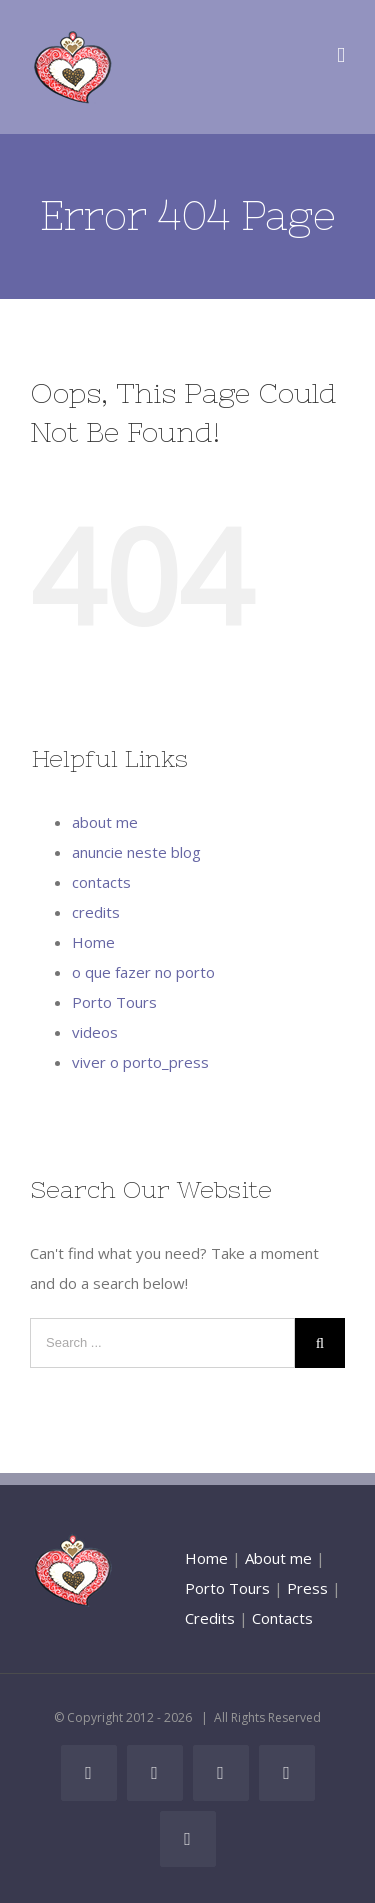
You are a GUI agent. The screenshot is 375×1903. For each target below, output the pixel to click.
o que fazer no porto (143, 972)
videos (95, 1032)
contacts (101, 882)
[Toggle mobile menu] (341, 55)
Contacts (282, 1618)
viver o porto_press (140, 1062)
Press (307, 1588)
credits (96, 912)
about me (105, 822)
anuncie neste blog (136, 852)
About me (278, 1558)
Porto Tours (114, 1002)
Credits (210, 1618)
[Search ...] (162, 1343)
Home (93, 942)
